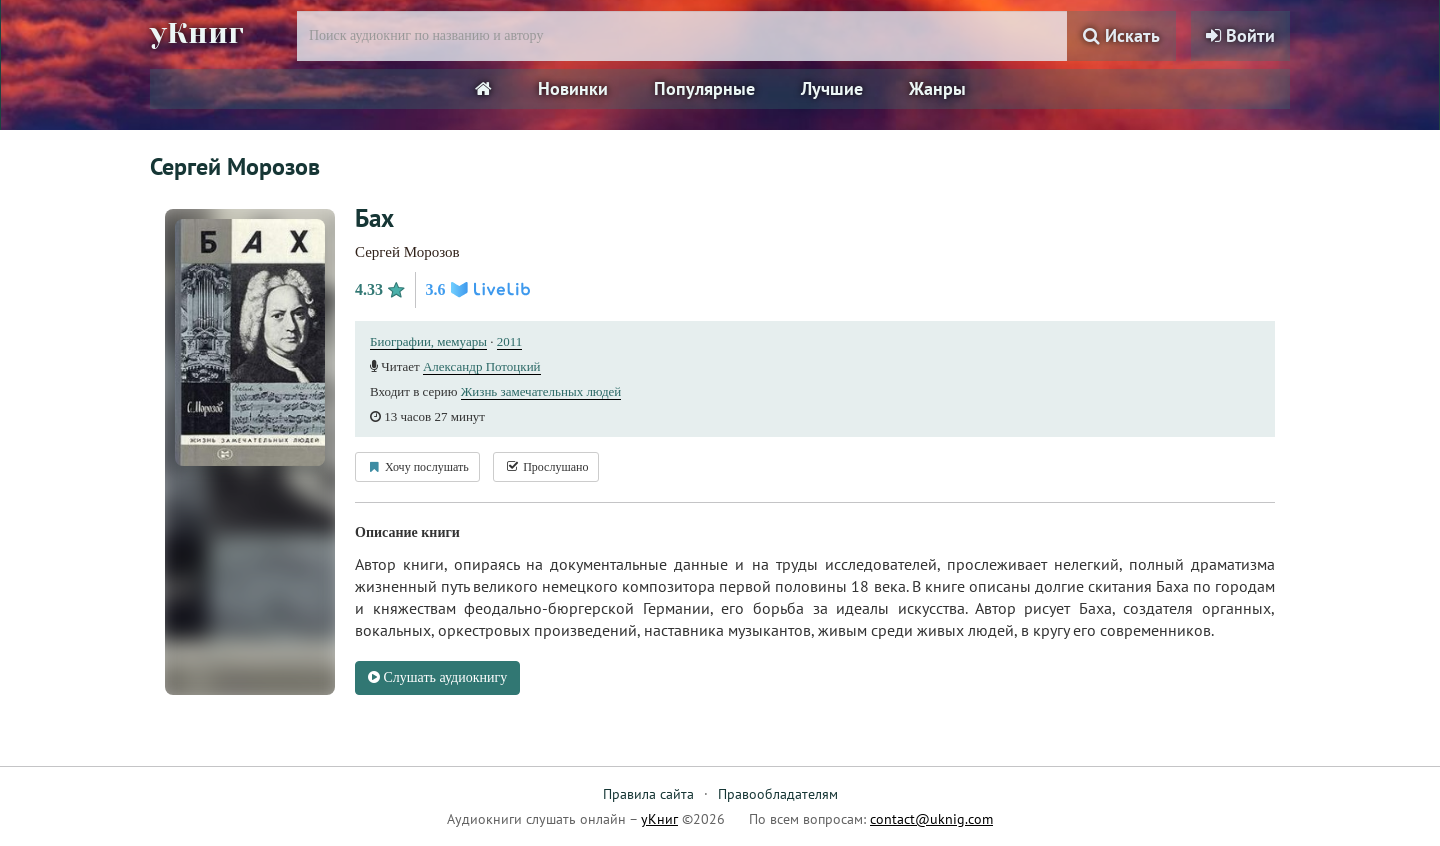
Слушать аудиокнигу (437, 677)
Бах (374, 218)
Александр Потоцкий (482, 366)
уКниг (197, 33)
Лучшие (832, 88)
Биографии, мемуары (428, 341)
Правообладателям (778, 794)
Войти (1240, 35)
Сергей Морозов (407, 252)
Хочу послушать (417, 467)
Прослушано (546, 467)
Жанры (937, 88)
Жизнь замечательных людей (541, 391)
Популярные (704, 88)
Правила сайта (648, 794)
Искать (1121, 35)
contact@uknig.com (931, 819)
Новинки (573, 88)
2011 (510, 341)
